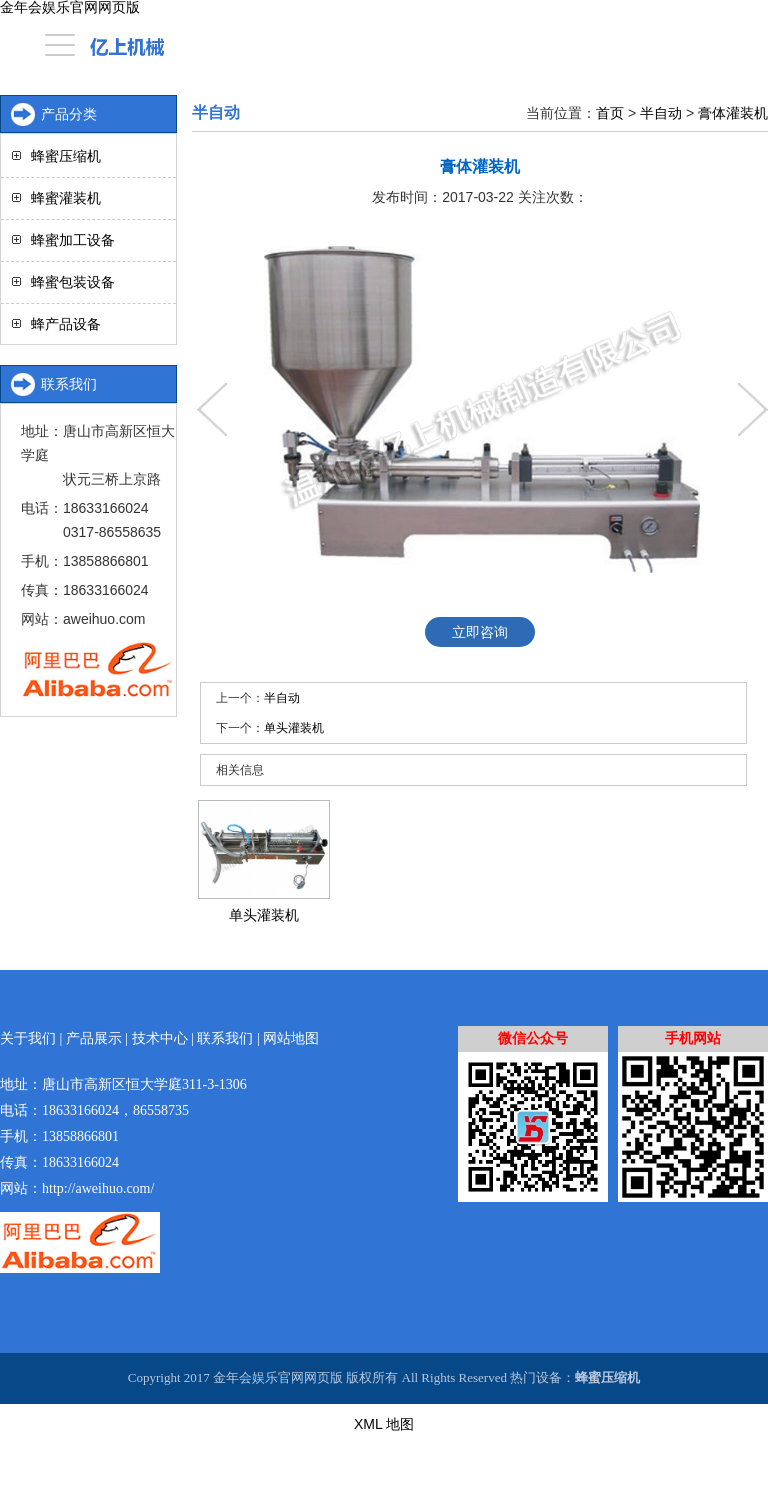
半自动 (661, 113)
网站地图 (291, 1038)
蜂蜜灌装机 (66, 198)
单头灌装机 (294, 728)
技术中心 (160, 1038)
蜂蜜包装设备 (73, 282)
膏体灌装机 (733, 113)
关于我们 (28, 1038)
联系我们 (225, 1038)
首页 (610, 113)
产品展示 (94, 1038)
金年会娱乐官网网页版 (70, 7)
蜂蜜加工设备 (73, 240)
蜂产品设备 (66, 324)
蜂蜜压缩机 (66, 156)
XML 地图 (384, 1424)
